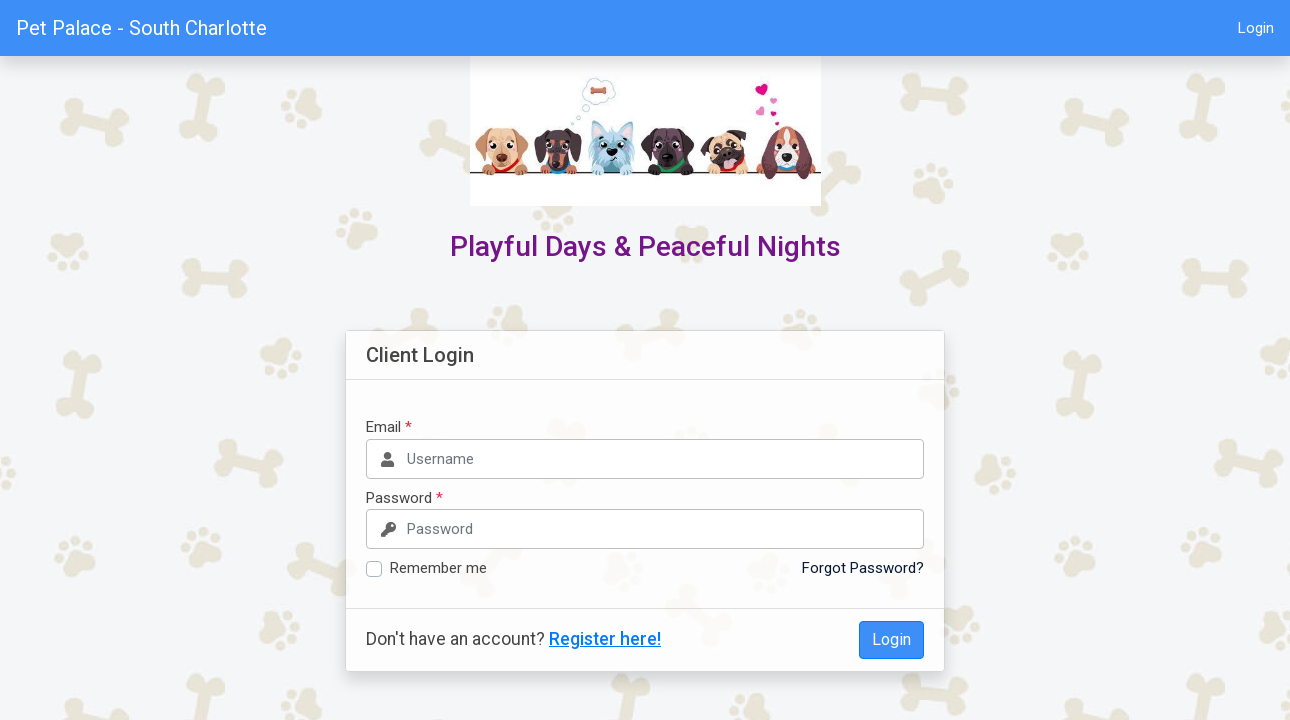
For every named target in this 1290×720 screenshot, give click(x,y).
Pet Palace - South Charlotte (141, 28)
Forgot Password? (863, 568)
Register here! (605, 639)
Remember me (438, 568)
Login (1256, 28)
